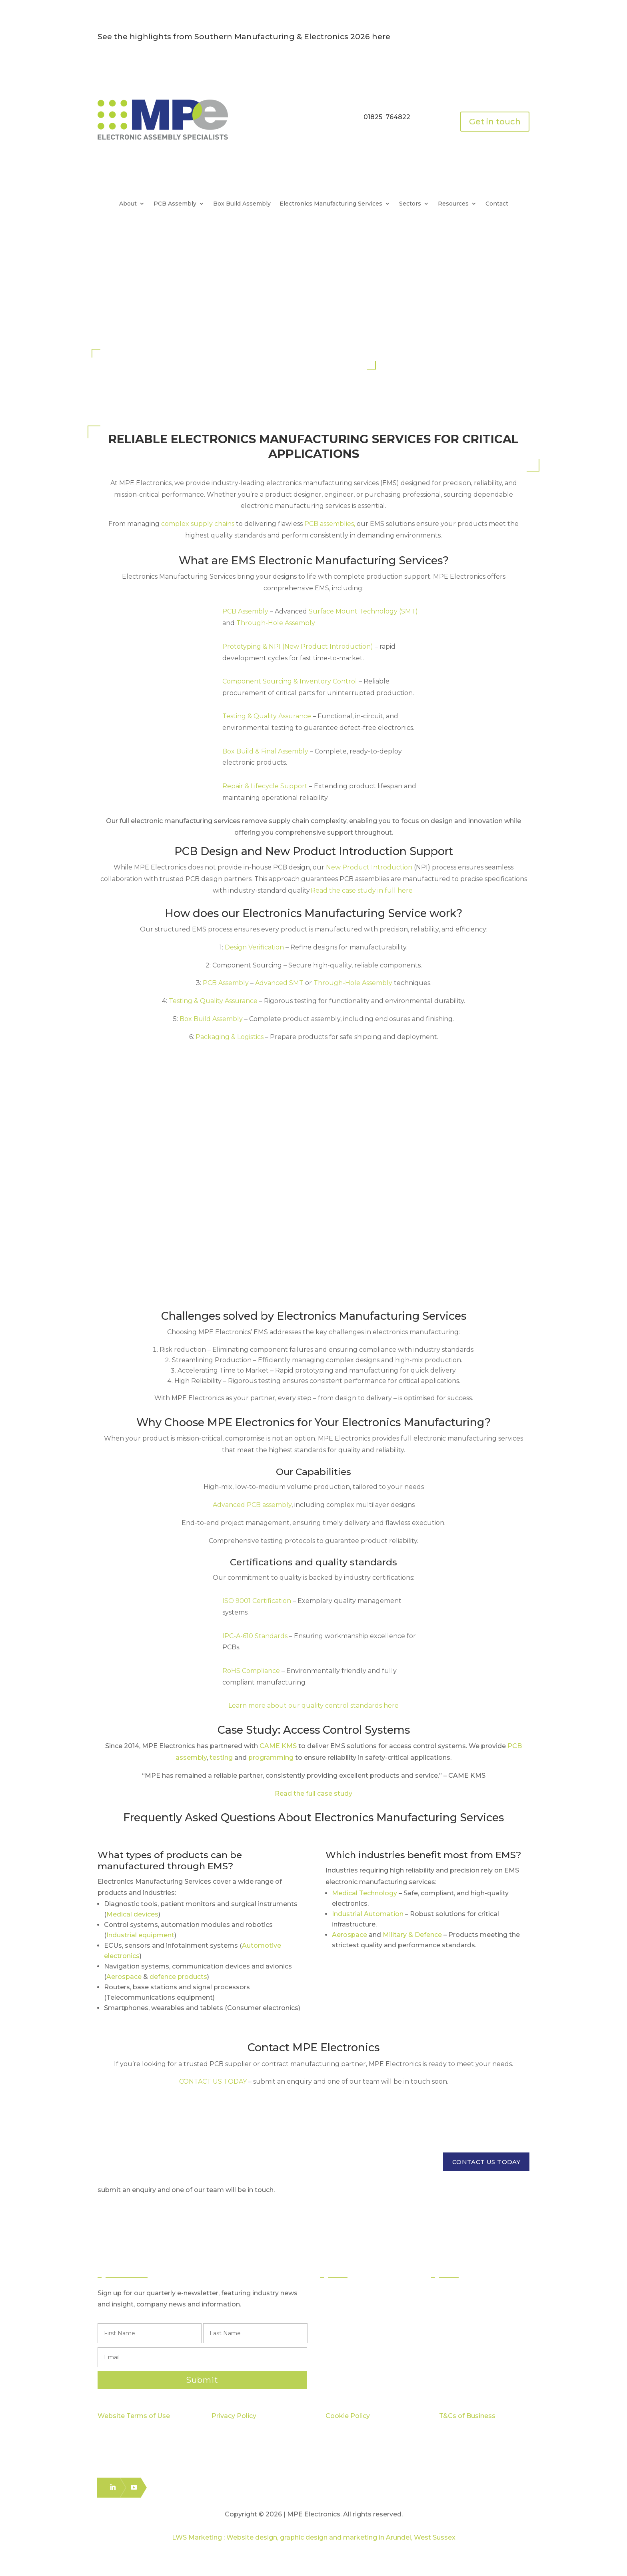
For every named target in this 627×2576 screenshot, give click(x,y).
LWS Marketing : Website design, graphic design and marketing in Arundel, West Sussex (313, 2537)
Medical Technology (364, 1893)
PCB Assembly (175, 204)
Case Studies (459, 2337)
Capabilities (457, 2322)
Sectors (410, 204)
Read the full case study (313, 1793)
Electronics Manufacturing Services (331, 204)
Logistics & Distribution (362, 2351)
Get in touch (495, 121)
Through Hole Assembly (365, 2322)
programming (271, 1757)
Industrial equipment (140, 1935)
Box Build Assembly (242, 204)
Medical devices (132, 1914)
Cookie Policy (347, 2416)
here (381, 36)
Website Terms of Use (134, 2416)
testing (221, 1757)
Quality (450, 2308)
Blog (446, 2351)
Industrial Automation (367, 1914)
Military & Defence (412, 1934)
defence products (178, 1976)
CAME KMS (278, 1746)
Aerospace (124, 1976)
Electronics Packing (358, 2366)
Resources (453, 204)
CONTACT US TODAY (486, 2162)
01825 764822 (386, 117)
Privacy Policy (234, 2416)
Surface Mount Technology (370, 2308)
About (128, 204)
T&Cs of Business (467, 2416)
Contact (496, 204)
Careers (451, 2366)
